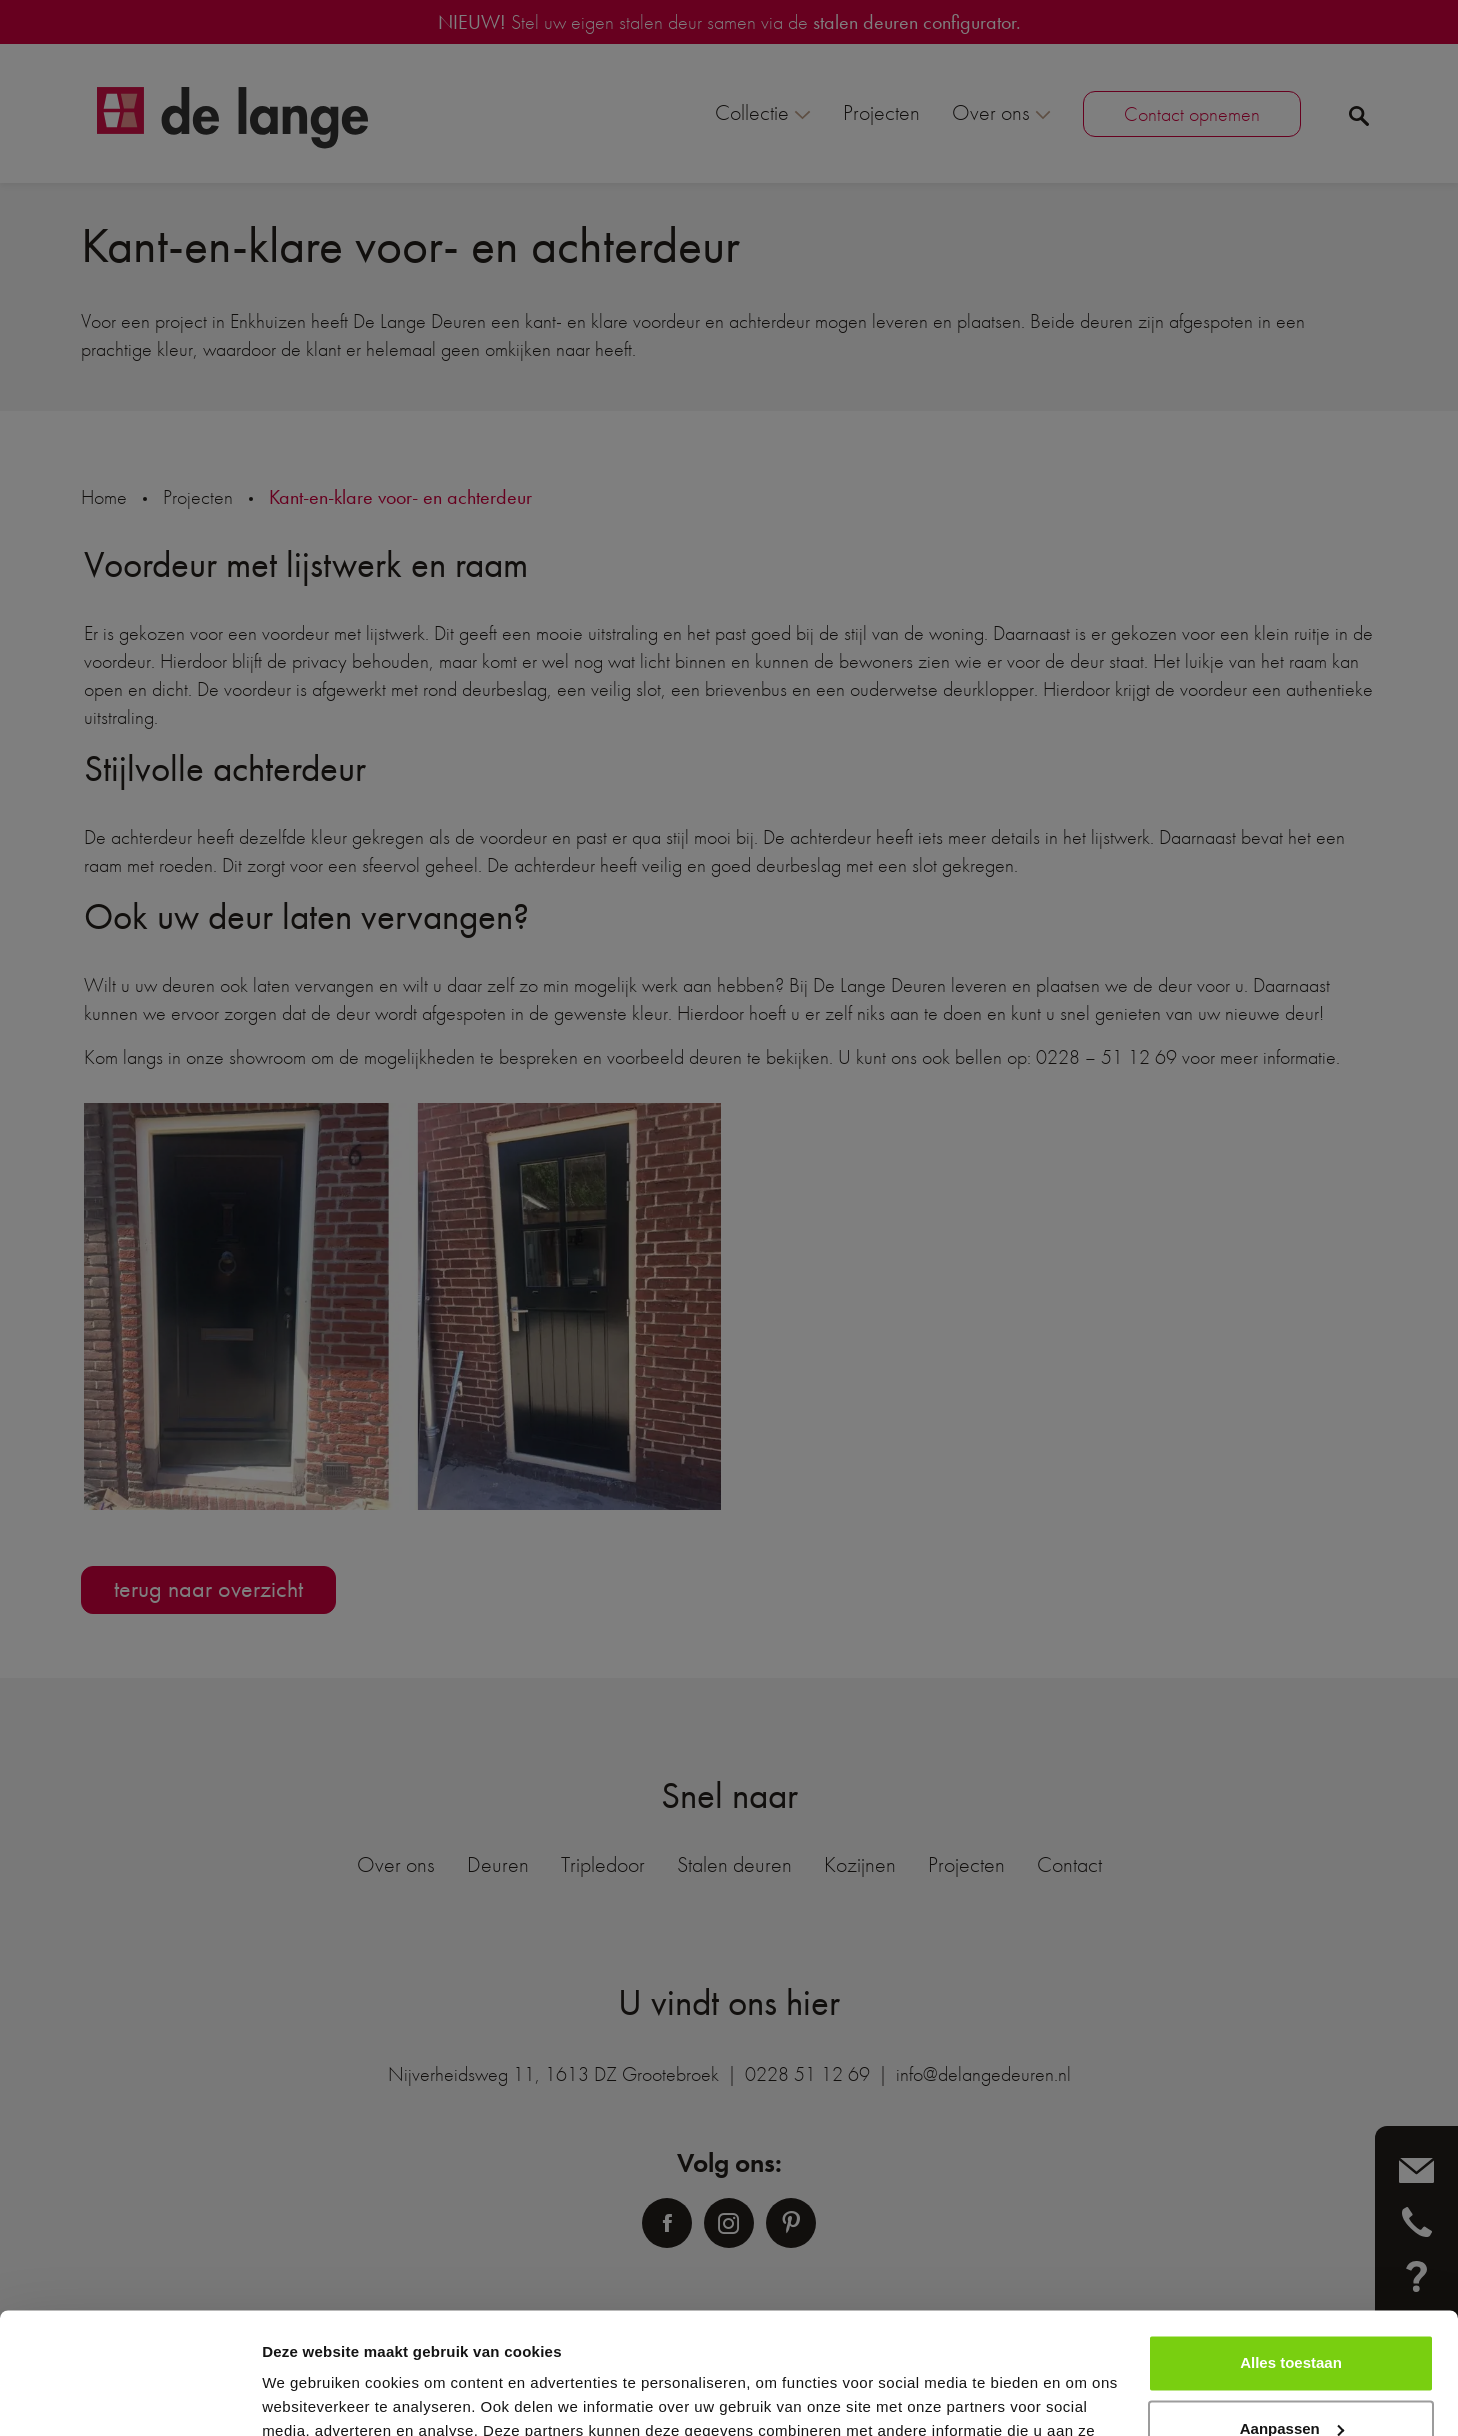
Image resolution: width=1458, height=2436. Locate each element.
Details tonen (309, 2396)
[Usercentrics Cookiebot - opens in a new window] (129, 2397)
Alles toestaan (1291, 2249)
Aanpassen (1292, 2314)
